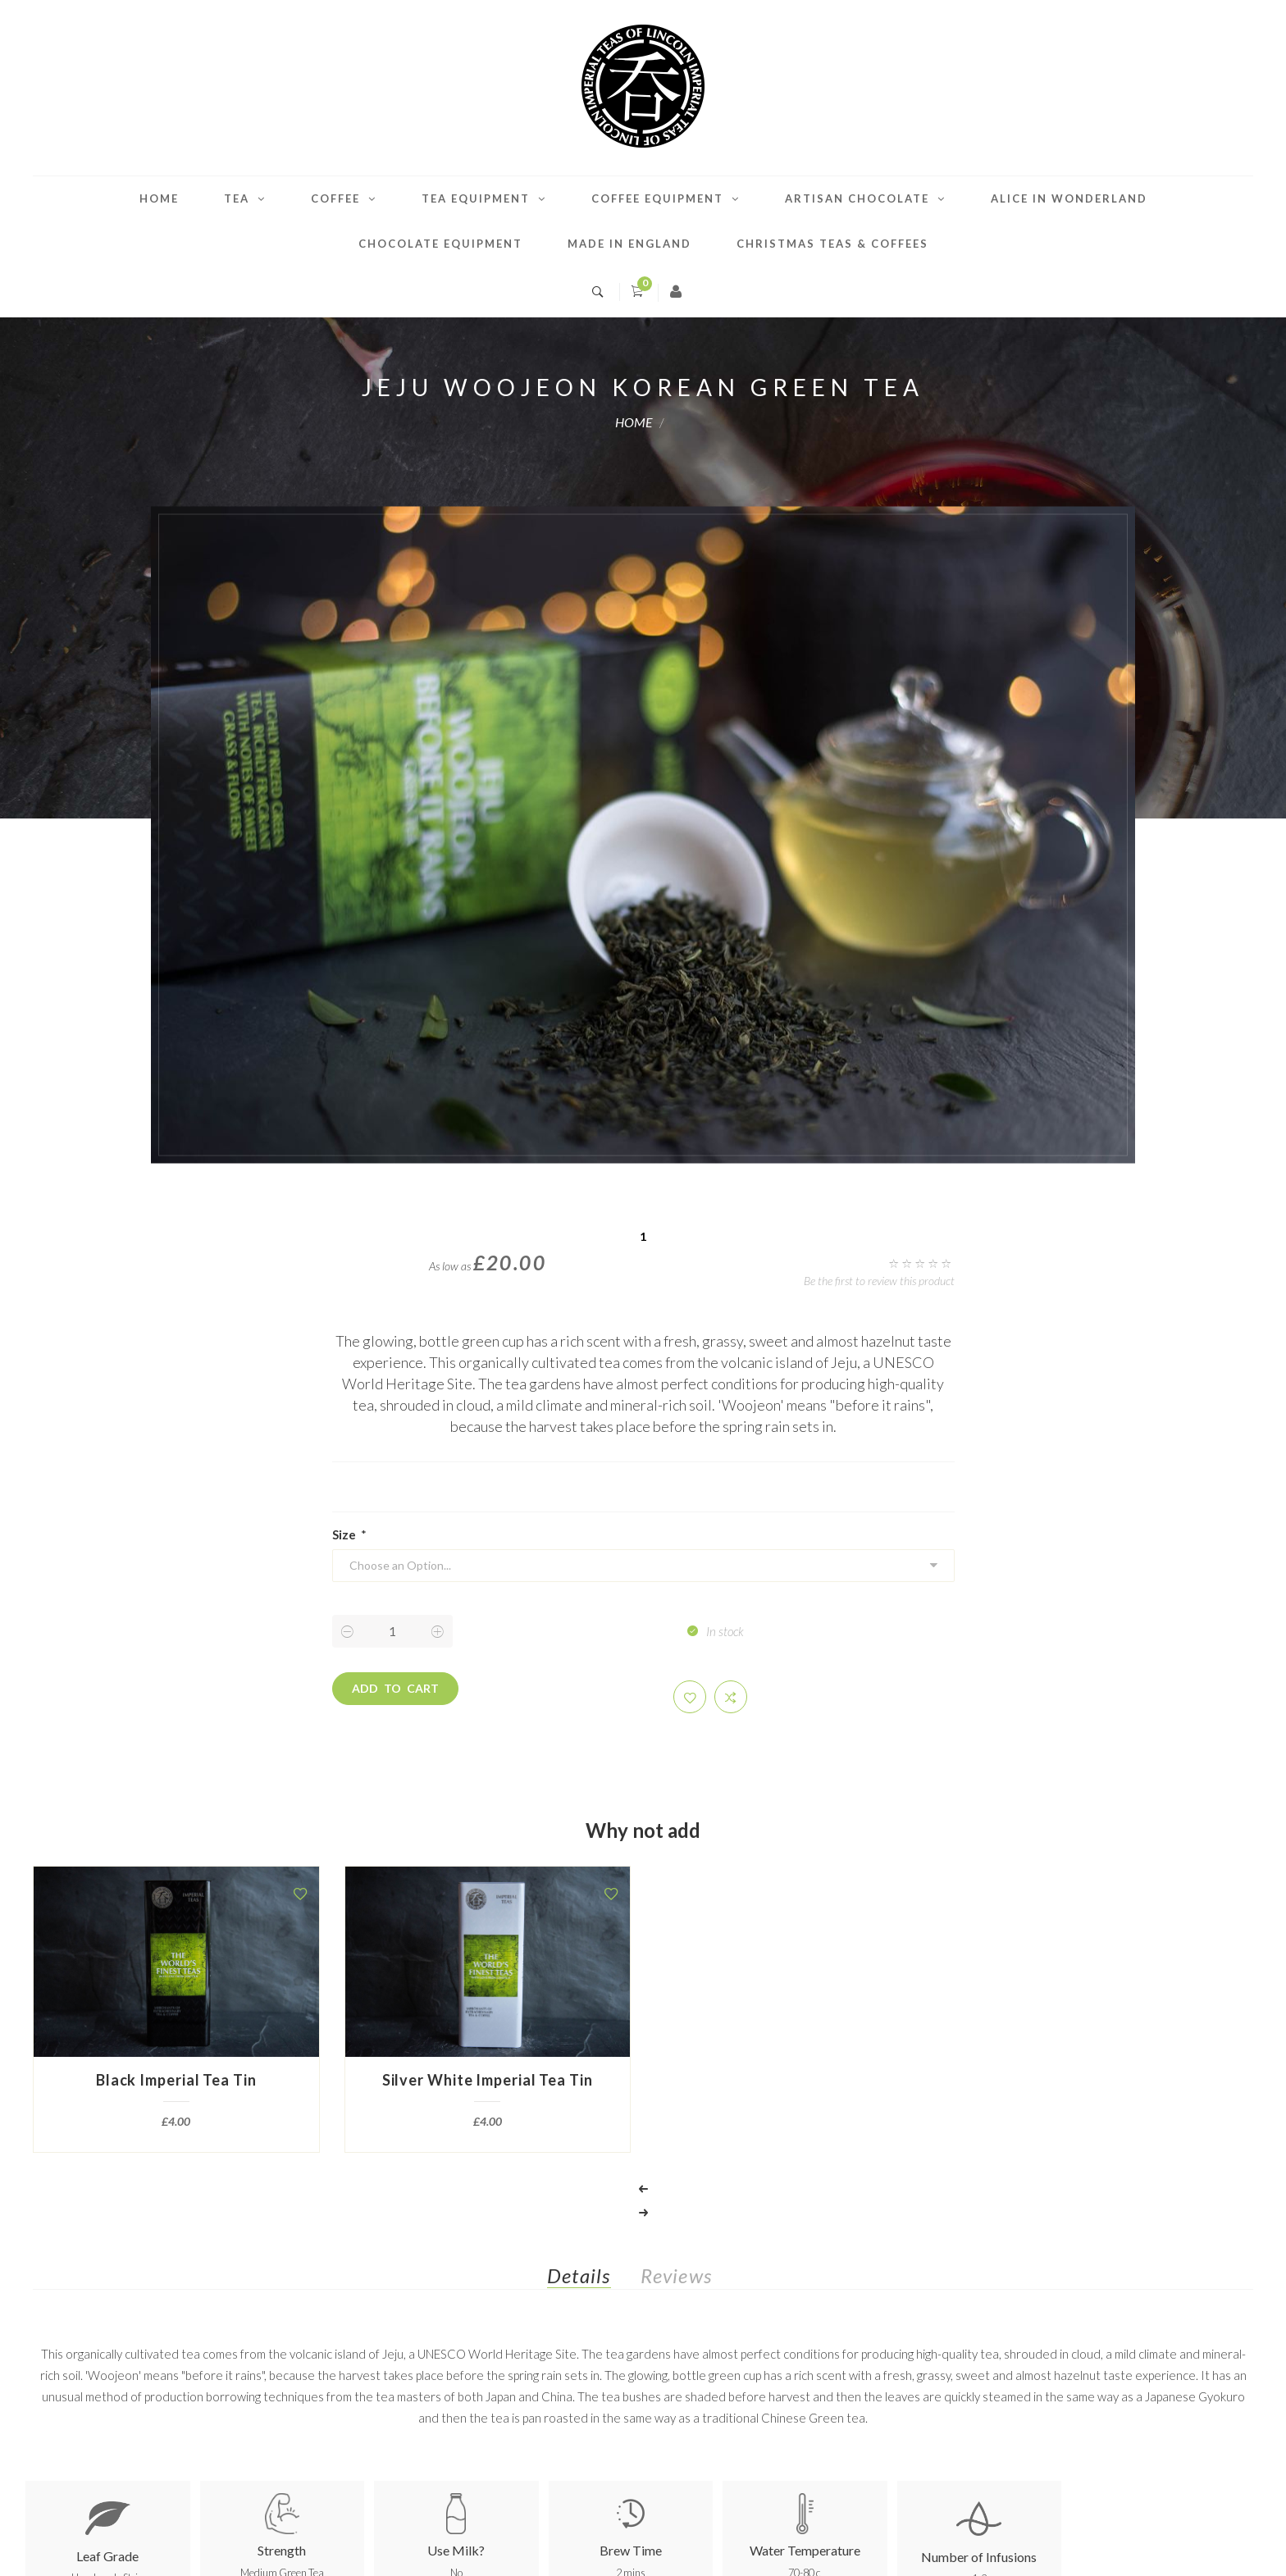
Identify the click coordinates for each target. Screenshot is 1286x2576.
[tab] (591, 2279)
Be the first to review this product (879, 1281)
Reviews (676, 2275)
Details (578, 2275)
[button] (689, 1696)
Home (159, 198)
